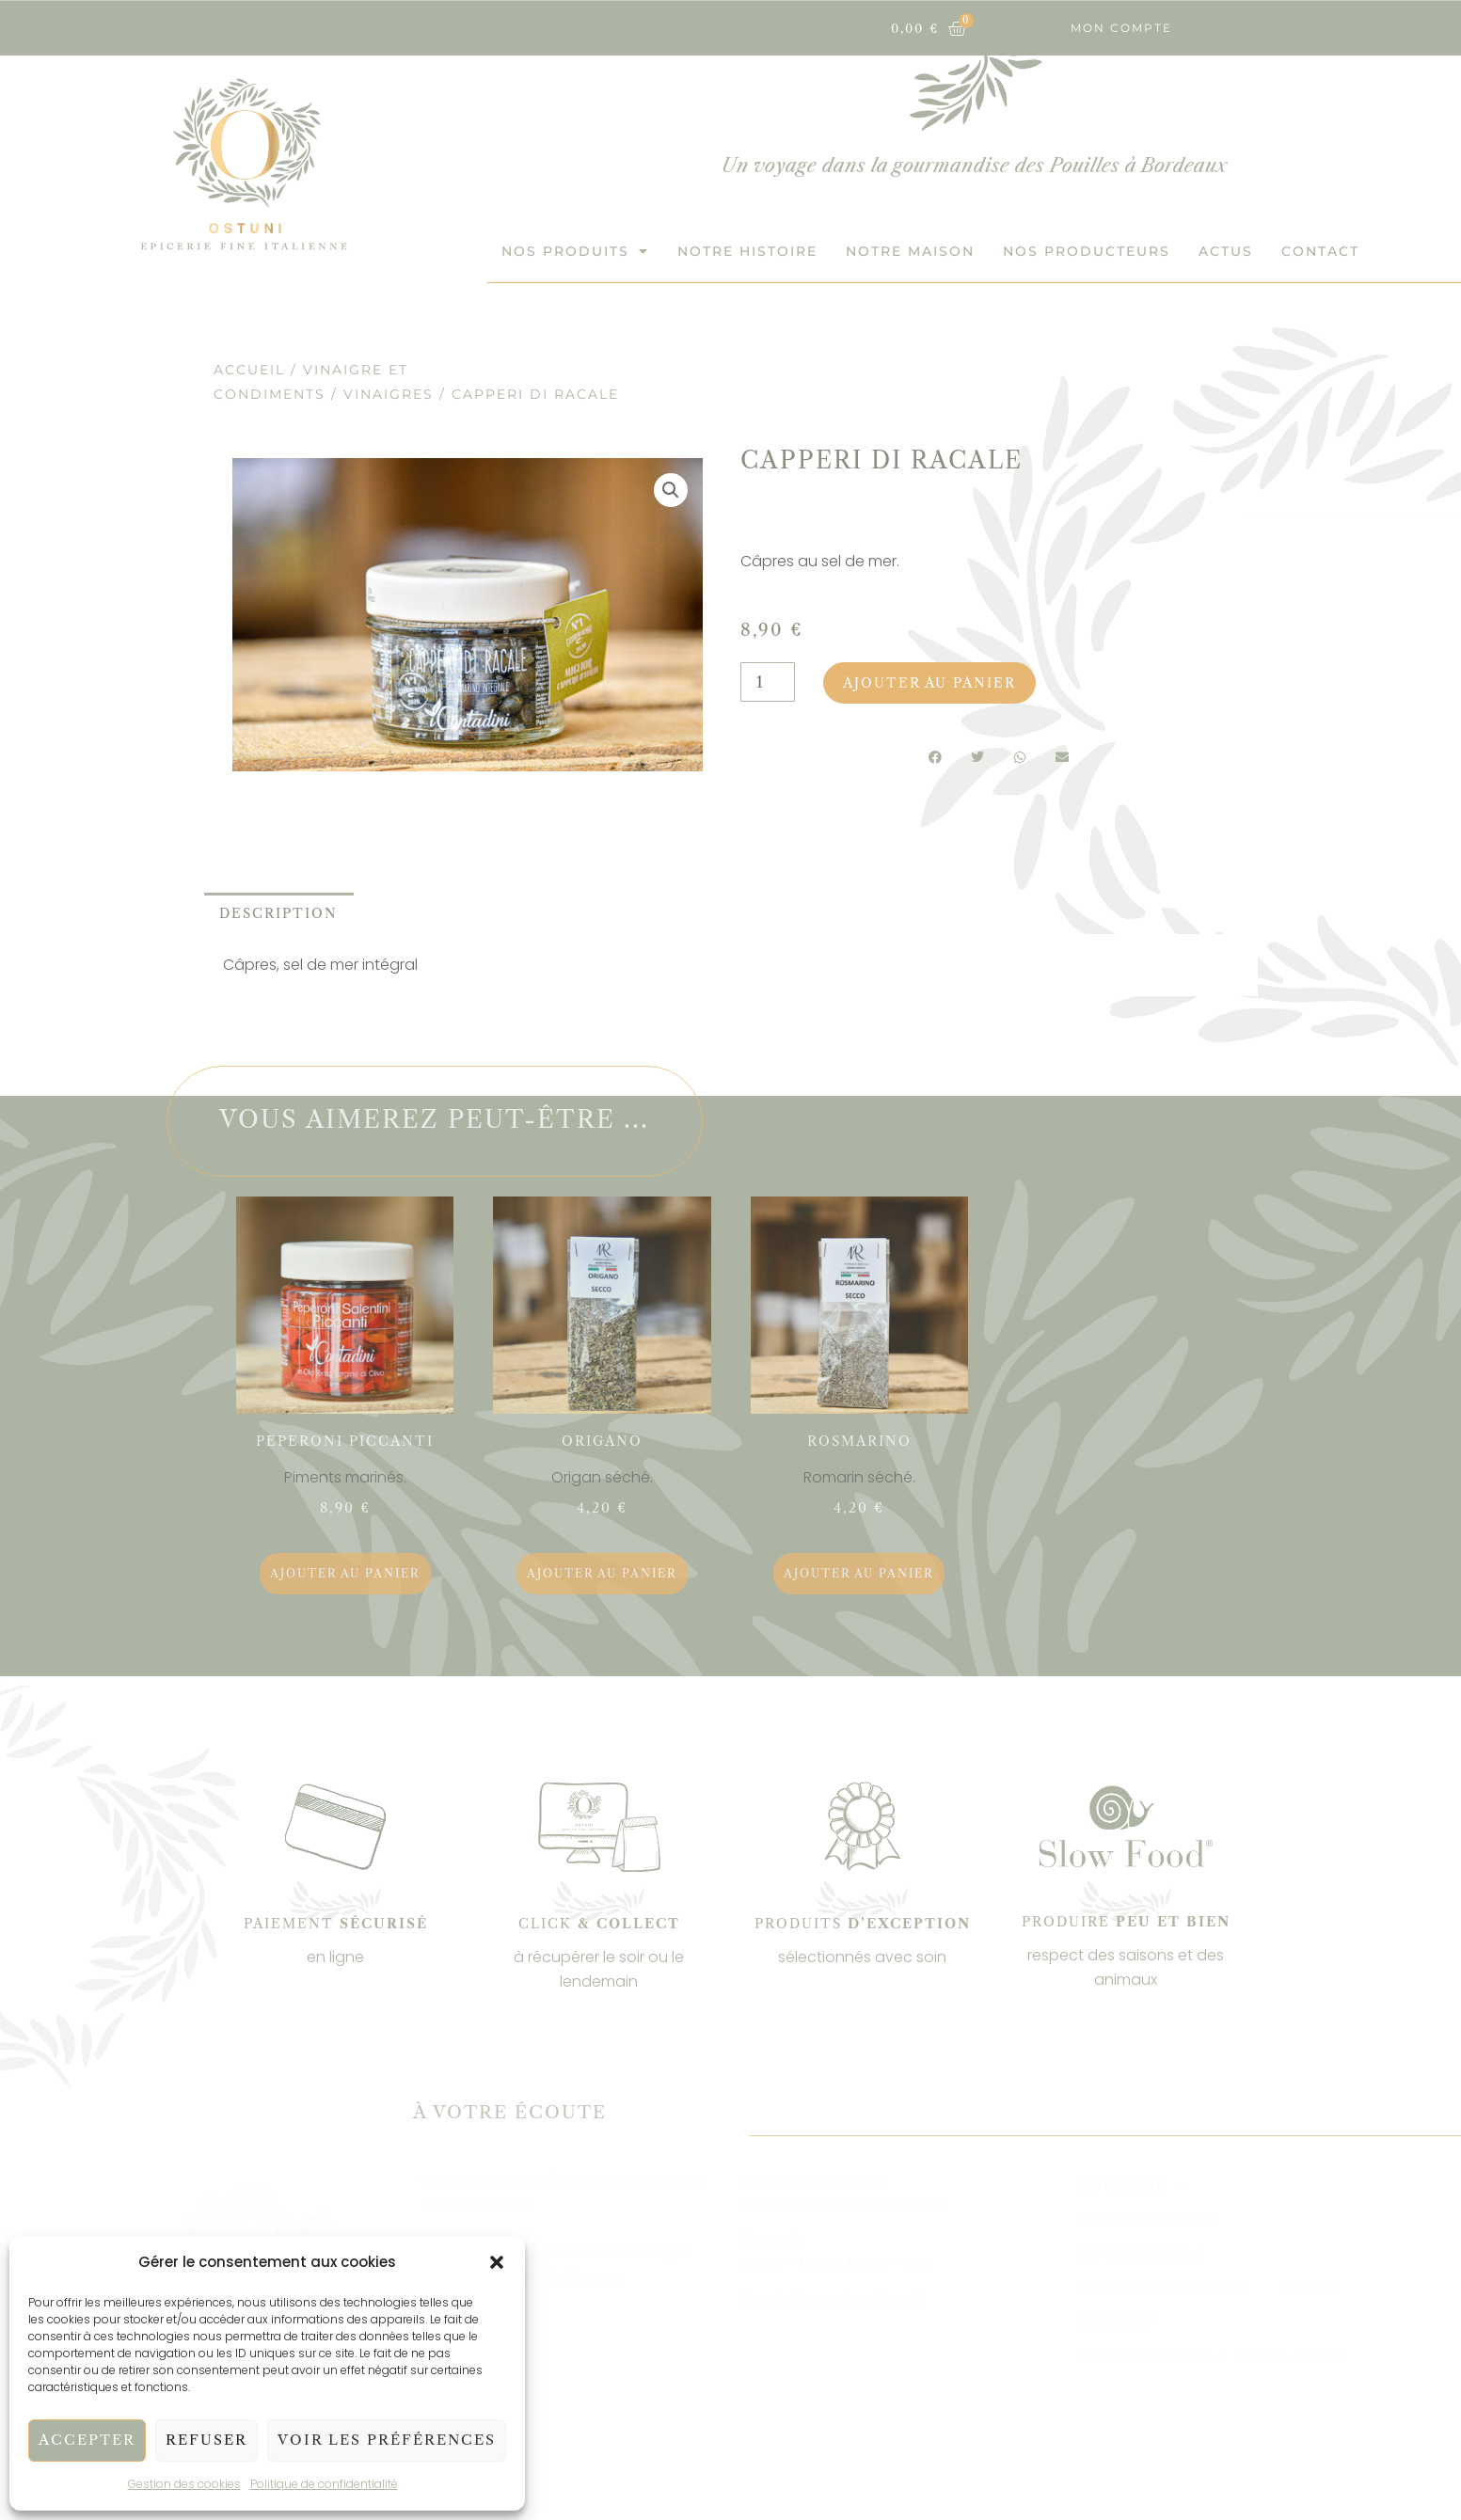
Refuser (206, 2440)
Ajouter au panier (929, 682)
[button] (496, 2262)
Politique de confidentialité (324, 2484)
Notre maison (910, 251)
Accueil (249, 369)
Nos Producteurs (1086, 251)
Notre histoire (747, 251)
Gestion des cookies (184, 2484)
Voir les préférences (387, 2440)
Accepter (87, 2440)
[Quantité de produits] (767, 682)
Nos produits (575, 251)
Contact (1320, 251)
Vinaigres (388, 394)
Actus (1226, 251)
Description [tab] (278, 913)
